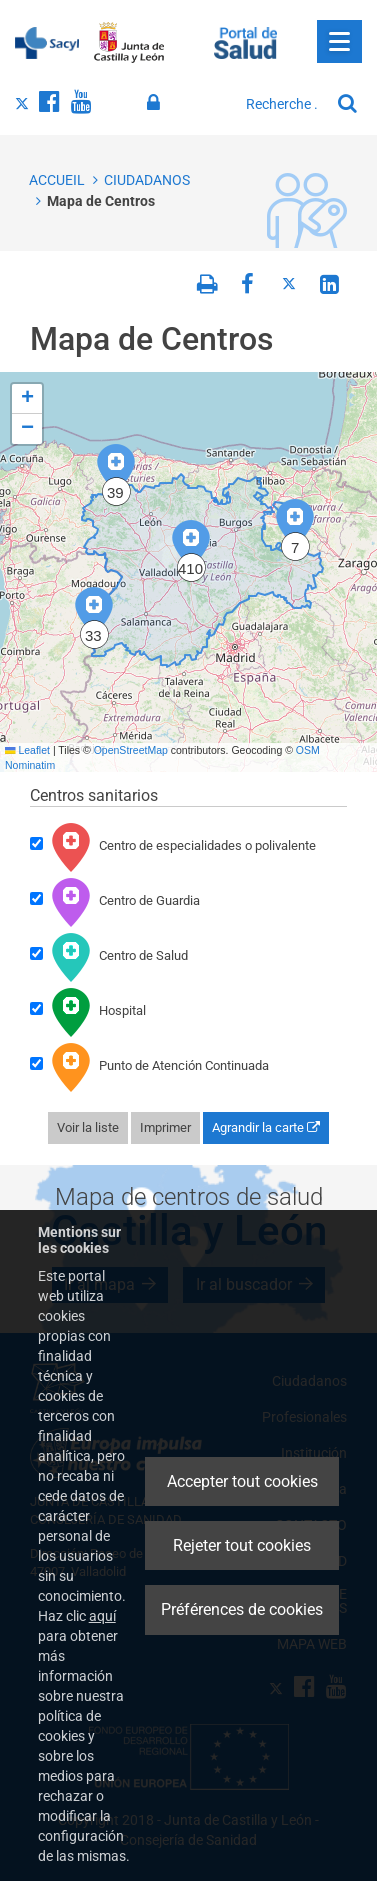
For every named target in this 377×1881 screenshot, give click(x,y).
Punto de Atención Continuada (149, 1067)
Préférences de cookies (242, 1609)
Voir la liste (88, 1127)
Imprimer (165, 1127)
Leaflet (27, 750)
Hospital (88, 1012)
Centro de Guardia (115, 902)
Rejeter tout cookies (242, 1545)
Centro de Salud (109, 957)
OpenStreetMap (131, 750)
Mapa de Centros (101, 201)
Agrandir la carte (266, 1127)
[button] (295, 530)
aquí (102, 1616)
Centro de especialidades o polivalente (173, 847)
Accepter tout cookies (242, 1481)
